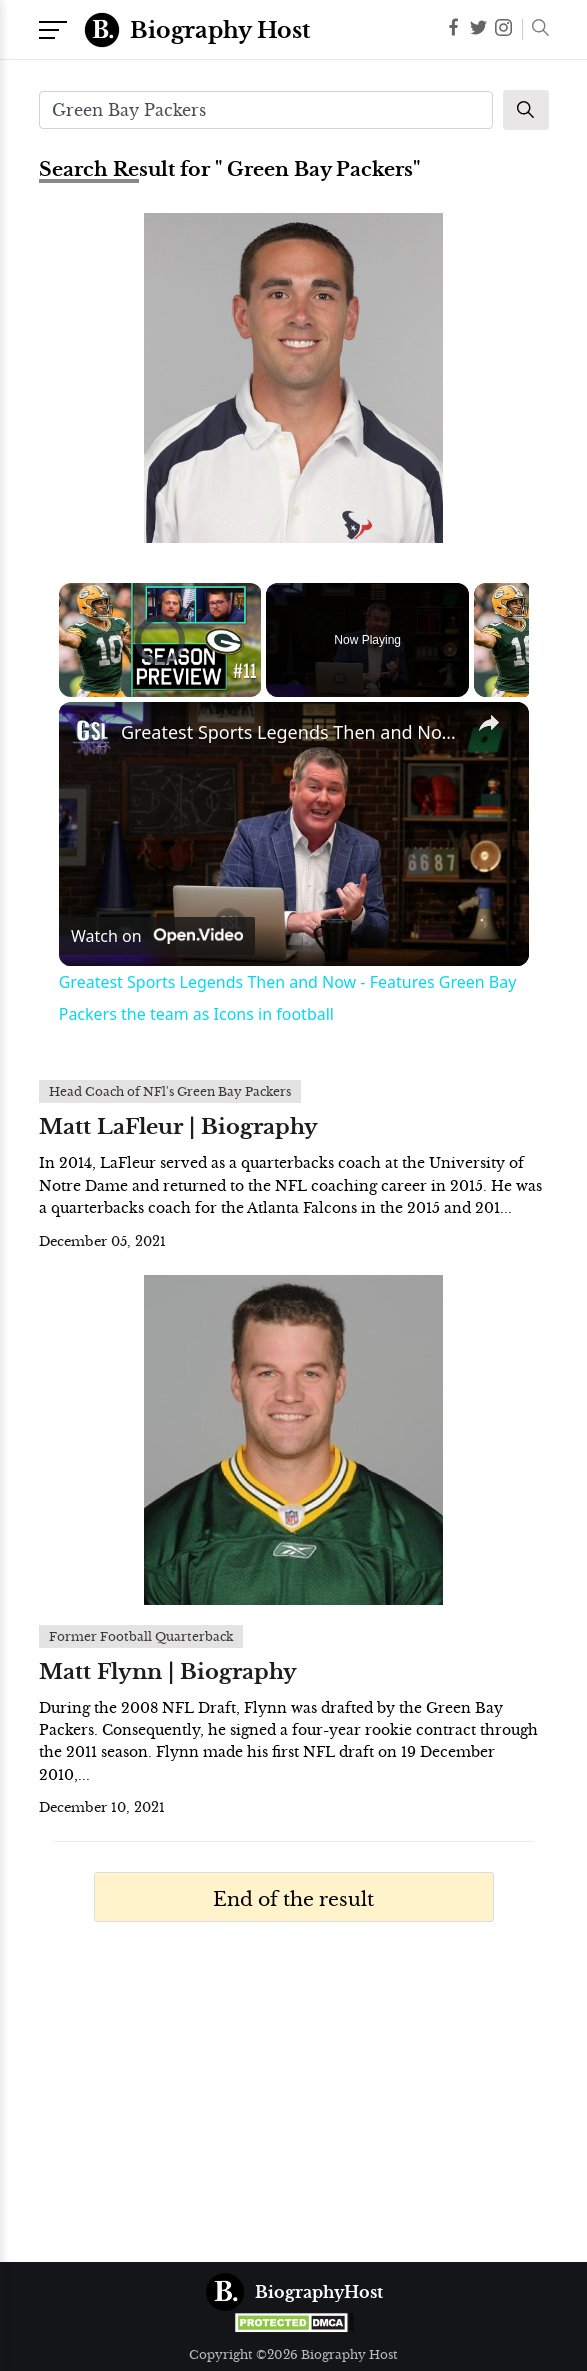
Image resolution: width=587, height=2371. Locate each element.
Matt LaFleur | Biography (178, 1127)
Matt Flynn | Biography (168, 1672)
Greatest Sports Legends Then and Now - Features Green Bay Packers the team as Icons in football (291, 732)
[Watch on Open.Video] (157, 936)
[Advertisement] (294, 2102)
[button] (535, 30)
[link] (91, 734)
